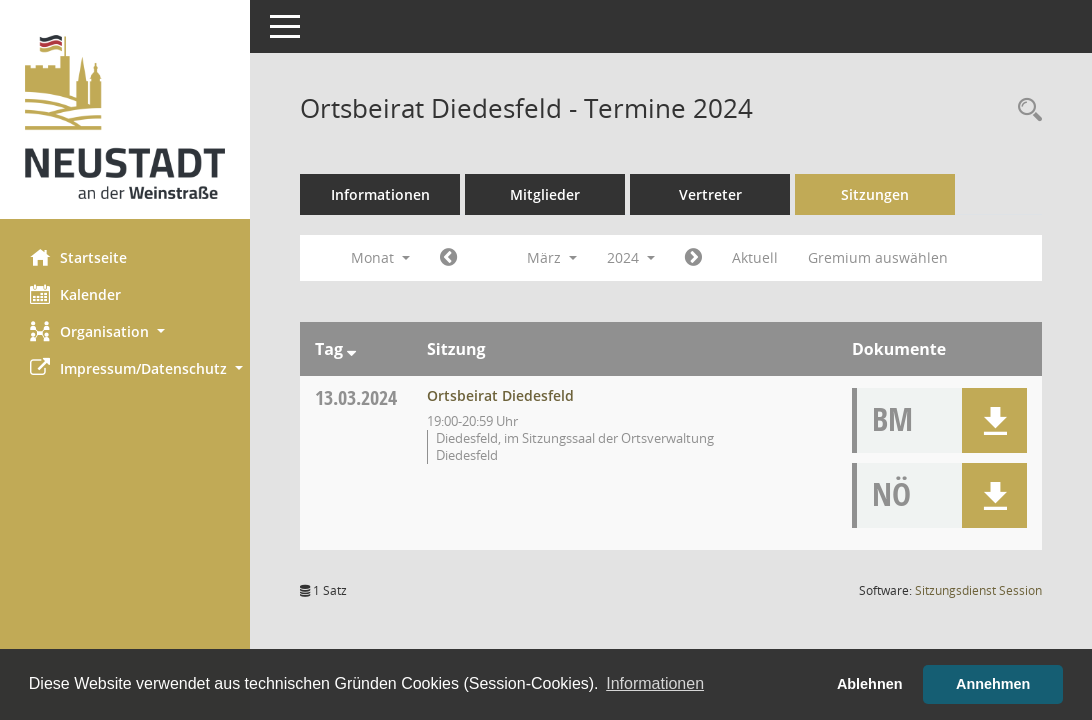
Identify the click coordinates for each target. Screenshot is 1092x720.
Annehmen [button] (993, 684)
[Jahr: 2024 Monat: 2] (448, 258)
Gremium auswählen (878, 257)
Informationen (380, 194)
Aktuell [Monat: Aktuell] (755, 257)
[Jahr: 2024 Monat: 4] (693, 258)
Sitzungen (875, 194)
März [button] (552, 257)
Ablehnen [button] (870, 684)
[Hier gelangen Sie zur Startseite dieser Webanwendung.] (125, 117)
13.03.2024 (356, 397)
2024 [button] (631, 257)
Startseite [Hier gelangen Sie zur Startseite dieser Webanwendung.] (78, 257)
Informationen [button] (655, 683)
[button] (125, 331)
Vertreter (710, 194)
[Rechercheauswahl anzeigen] (1025, 110)
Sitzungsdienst (978, 590)
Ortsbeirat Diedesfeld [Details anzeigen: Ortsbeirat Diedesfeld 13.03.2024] (500, 395)
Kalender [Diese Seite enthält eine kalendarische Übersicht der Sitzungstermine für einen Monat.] (75, 294)
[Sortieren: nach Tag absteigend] (351, 349)
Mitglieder (545, 194)
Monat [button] (380, 257)
